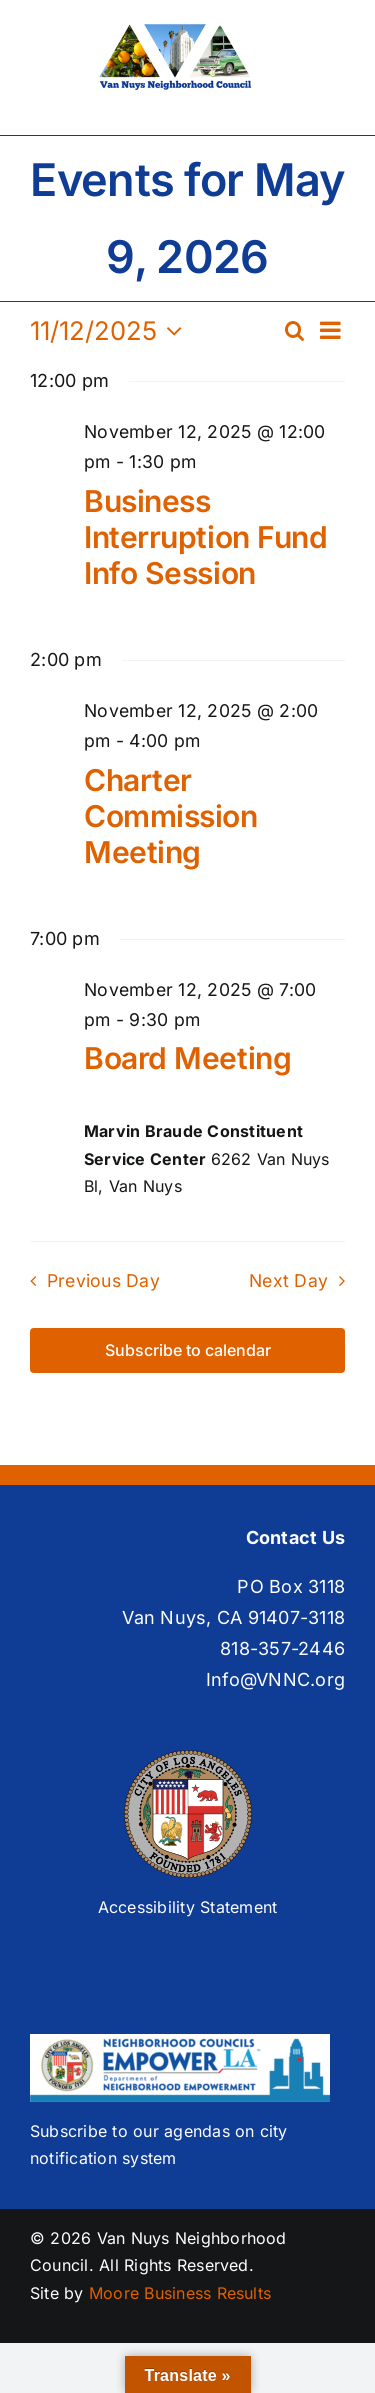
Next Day (288, 1280)
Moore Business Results (180, 2293)
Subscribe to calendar (188, 1350)
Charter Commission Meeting (171, 816)
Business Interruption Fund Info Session (205, 537)
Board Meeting (187, 1058)
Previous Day (103, 1280)
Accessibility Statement (188, 1907)
